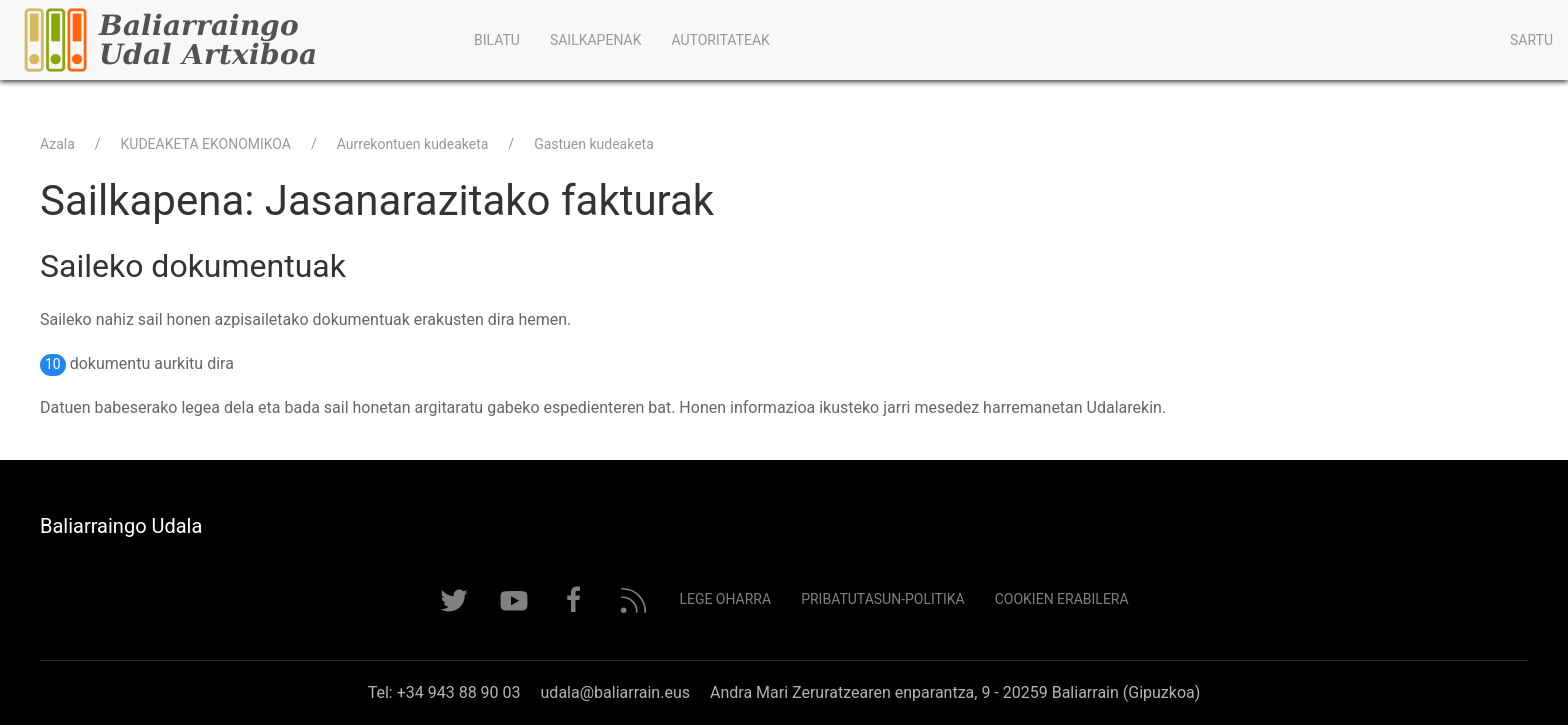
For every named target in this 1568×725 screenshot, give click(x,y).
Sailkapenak (596, 40)
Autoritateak (720, 40)
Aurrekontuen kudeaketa (413, 144)
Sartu (1531, 40)
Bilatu (497, 40)
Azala (57, 144)
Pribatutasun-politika (883, 599)
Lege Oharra (725, 599)
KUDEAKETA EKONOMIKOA (206, 144)
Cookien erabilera (1062, 599)
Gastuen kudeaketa (594, 144)
